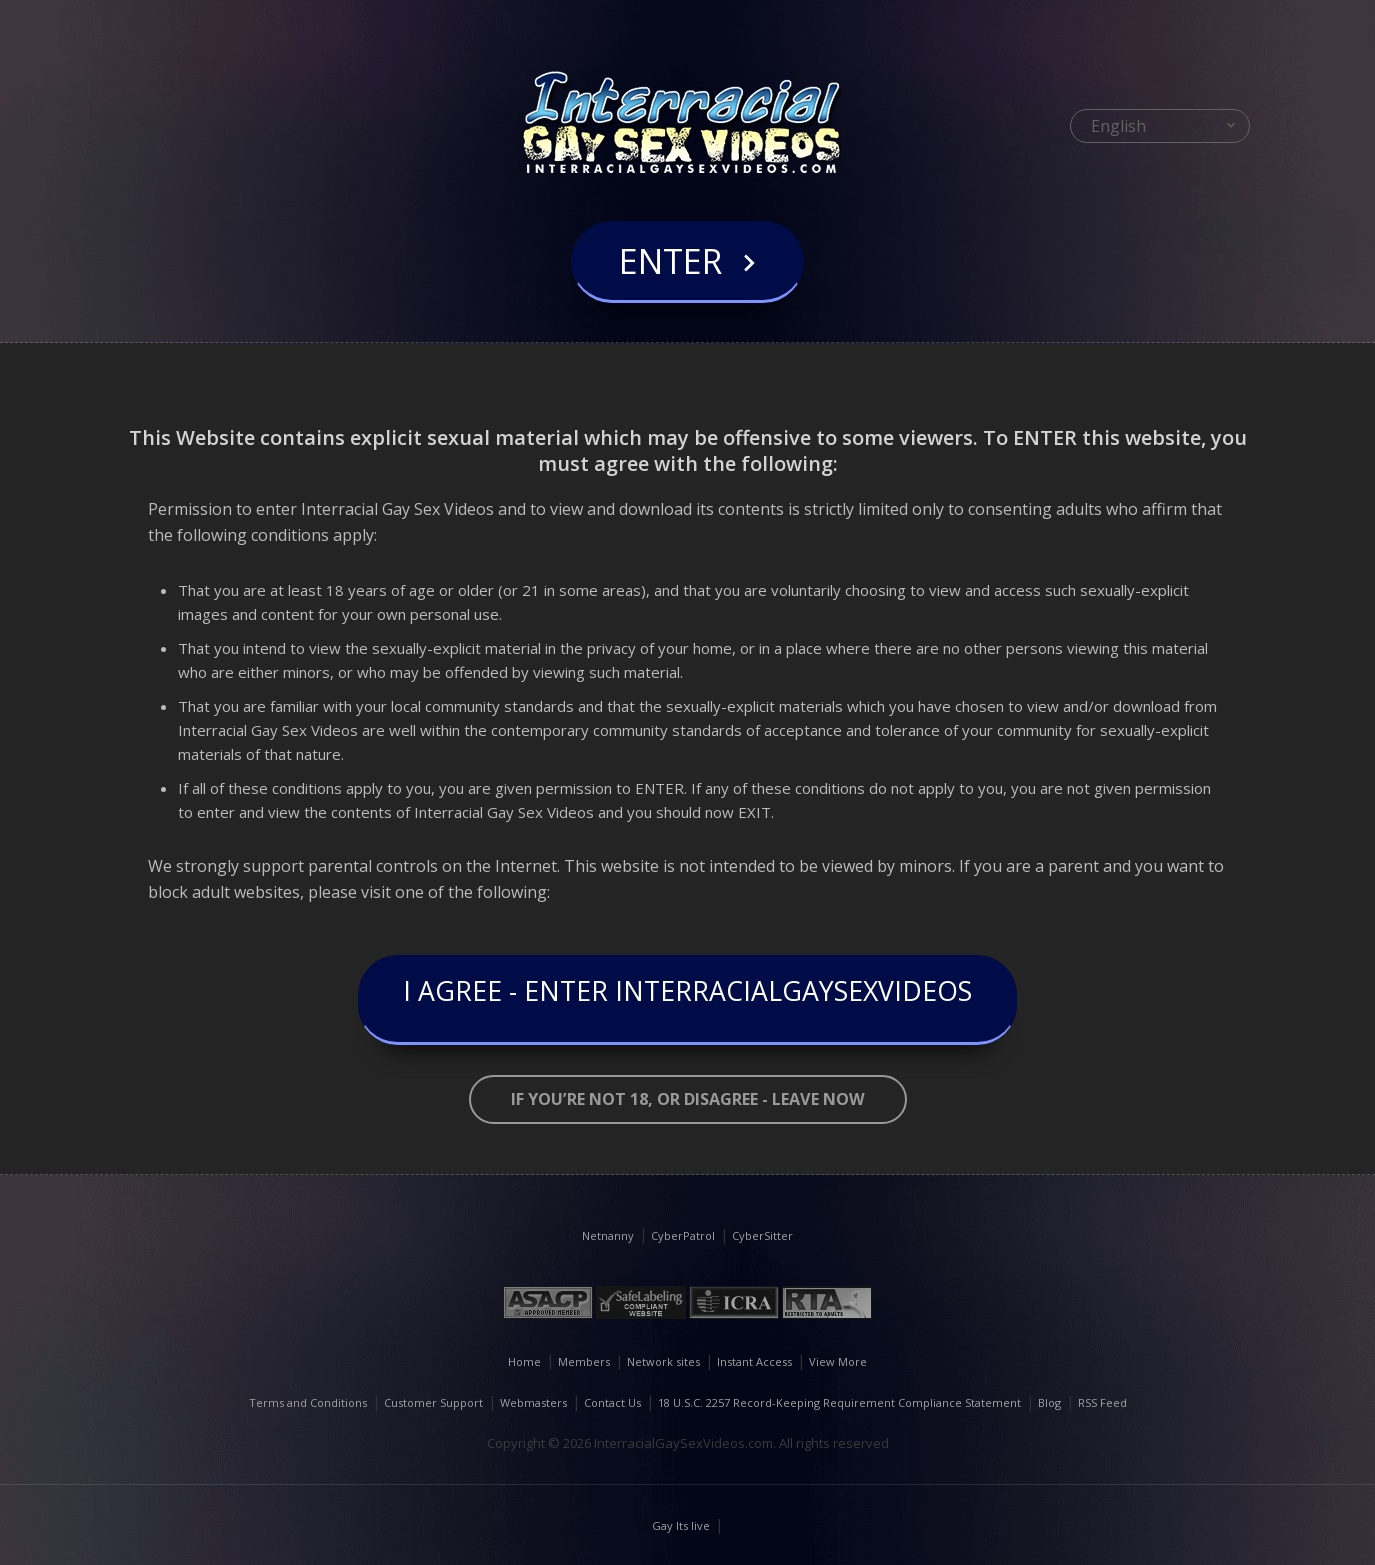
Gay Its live (681, 1525)
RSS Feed (1102, 1402)
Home (524, 1361)
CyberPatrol (683, 1235)
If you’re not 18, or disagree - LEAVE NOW (687, 1099)
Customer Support (433, 1402)
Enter (670, 284)
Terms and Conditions (308, 1402)
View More (838, 1361)
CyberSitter (762, 1235)
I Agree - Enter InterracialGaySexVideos (688, 1000)
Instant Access (754, 1361)
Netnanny (608, 1235)
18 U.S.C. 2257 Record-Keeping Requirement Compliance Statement (839, 1402)
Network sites (663, 1361)
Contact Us (612, 1402)
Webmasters (533, 1402)
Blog (1049, 1402)
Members (584, 1361)
